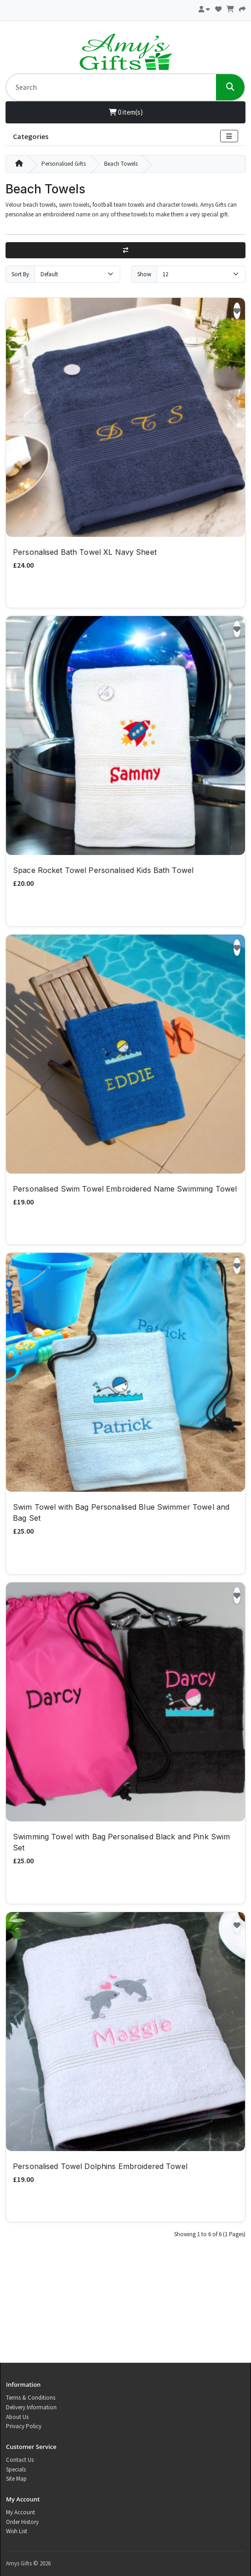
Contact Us (20, 2460)
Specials (16, 2469)
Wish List (16, 2531)
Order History (22, 2522)
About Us (17, 2417)
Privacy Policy (23, 2426)
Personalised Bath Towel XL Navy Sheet (85, 552)
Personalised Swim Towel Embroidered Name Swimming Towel (125, 1188)
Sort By (20, 274)
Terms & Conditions (30, 2398)
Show (144, 274)
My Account (20, 2512)
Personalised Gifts (63, 164)
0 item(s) (126, 112)
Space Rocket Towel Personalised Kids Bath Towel (103, 870)
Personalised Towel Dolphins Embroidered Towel (100, 2166)
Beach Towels (121, 164)
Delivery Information (31, 2407)
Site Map (16, 2479)
